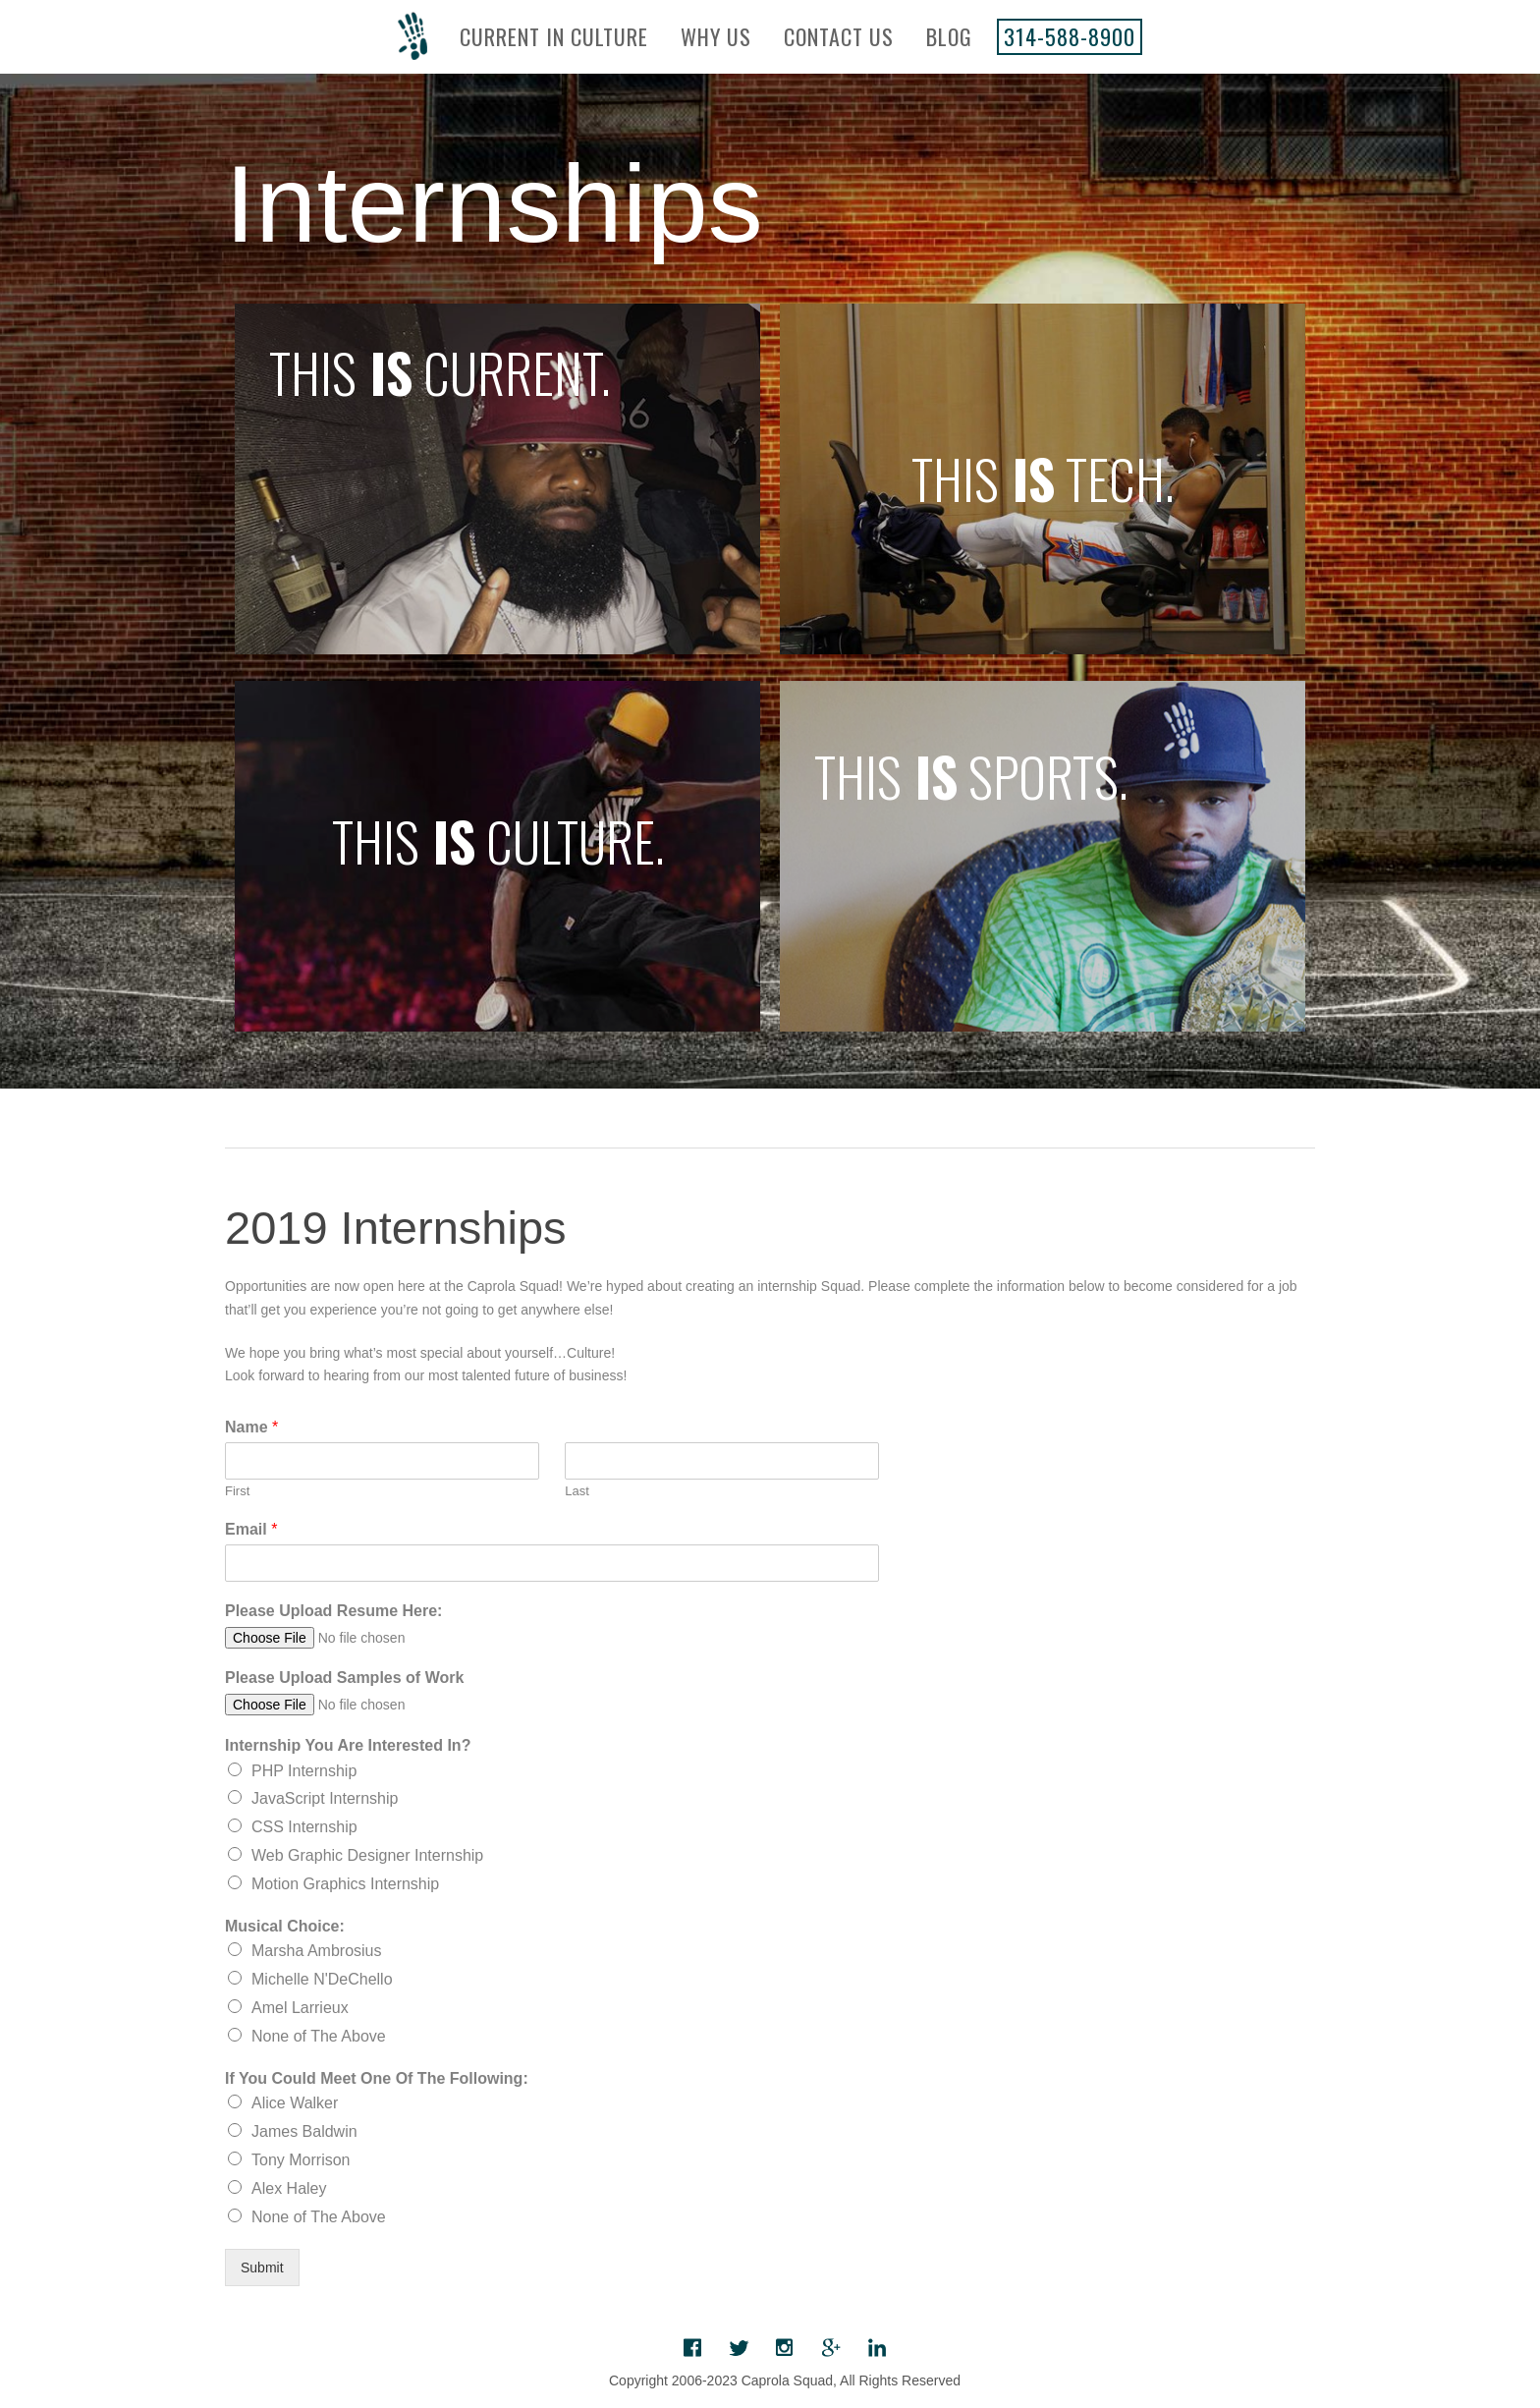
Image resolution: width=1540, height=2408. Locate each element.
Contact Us (839, 36)
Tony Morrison (300, 2160)
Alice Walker (294, 2103)
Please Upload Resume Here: (333, 1610)
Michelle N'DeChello (322, 1979)
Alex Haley (288, 2188)
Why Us (716, 36)
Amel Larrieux (300, 2007)
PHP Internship (304, 1771)
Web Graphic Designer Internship (367, 1855)
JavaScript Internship (324, 1798)
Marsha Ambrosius (316, 1950)
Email (251, 1529)
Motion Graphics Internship (345, 1884)
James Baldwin (304, 2131)
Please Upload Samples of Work (344, 1677)
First (237, 1491)
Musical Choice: (285, 1926)
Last (577, 1491)
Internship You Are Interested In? (347, 1745)
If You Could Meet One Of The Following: (376, 2078)
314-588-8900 (1069, 36)
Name (251, 1427)
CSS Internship (304, 1827)
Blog (949, 36)
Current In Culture (554, 36)
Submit (262, 2267)
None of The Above (318, 2036)
